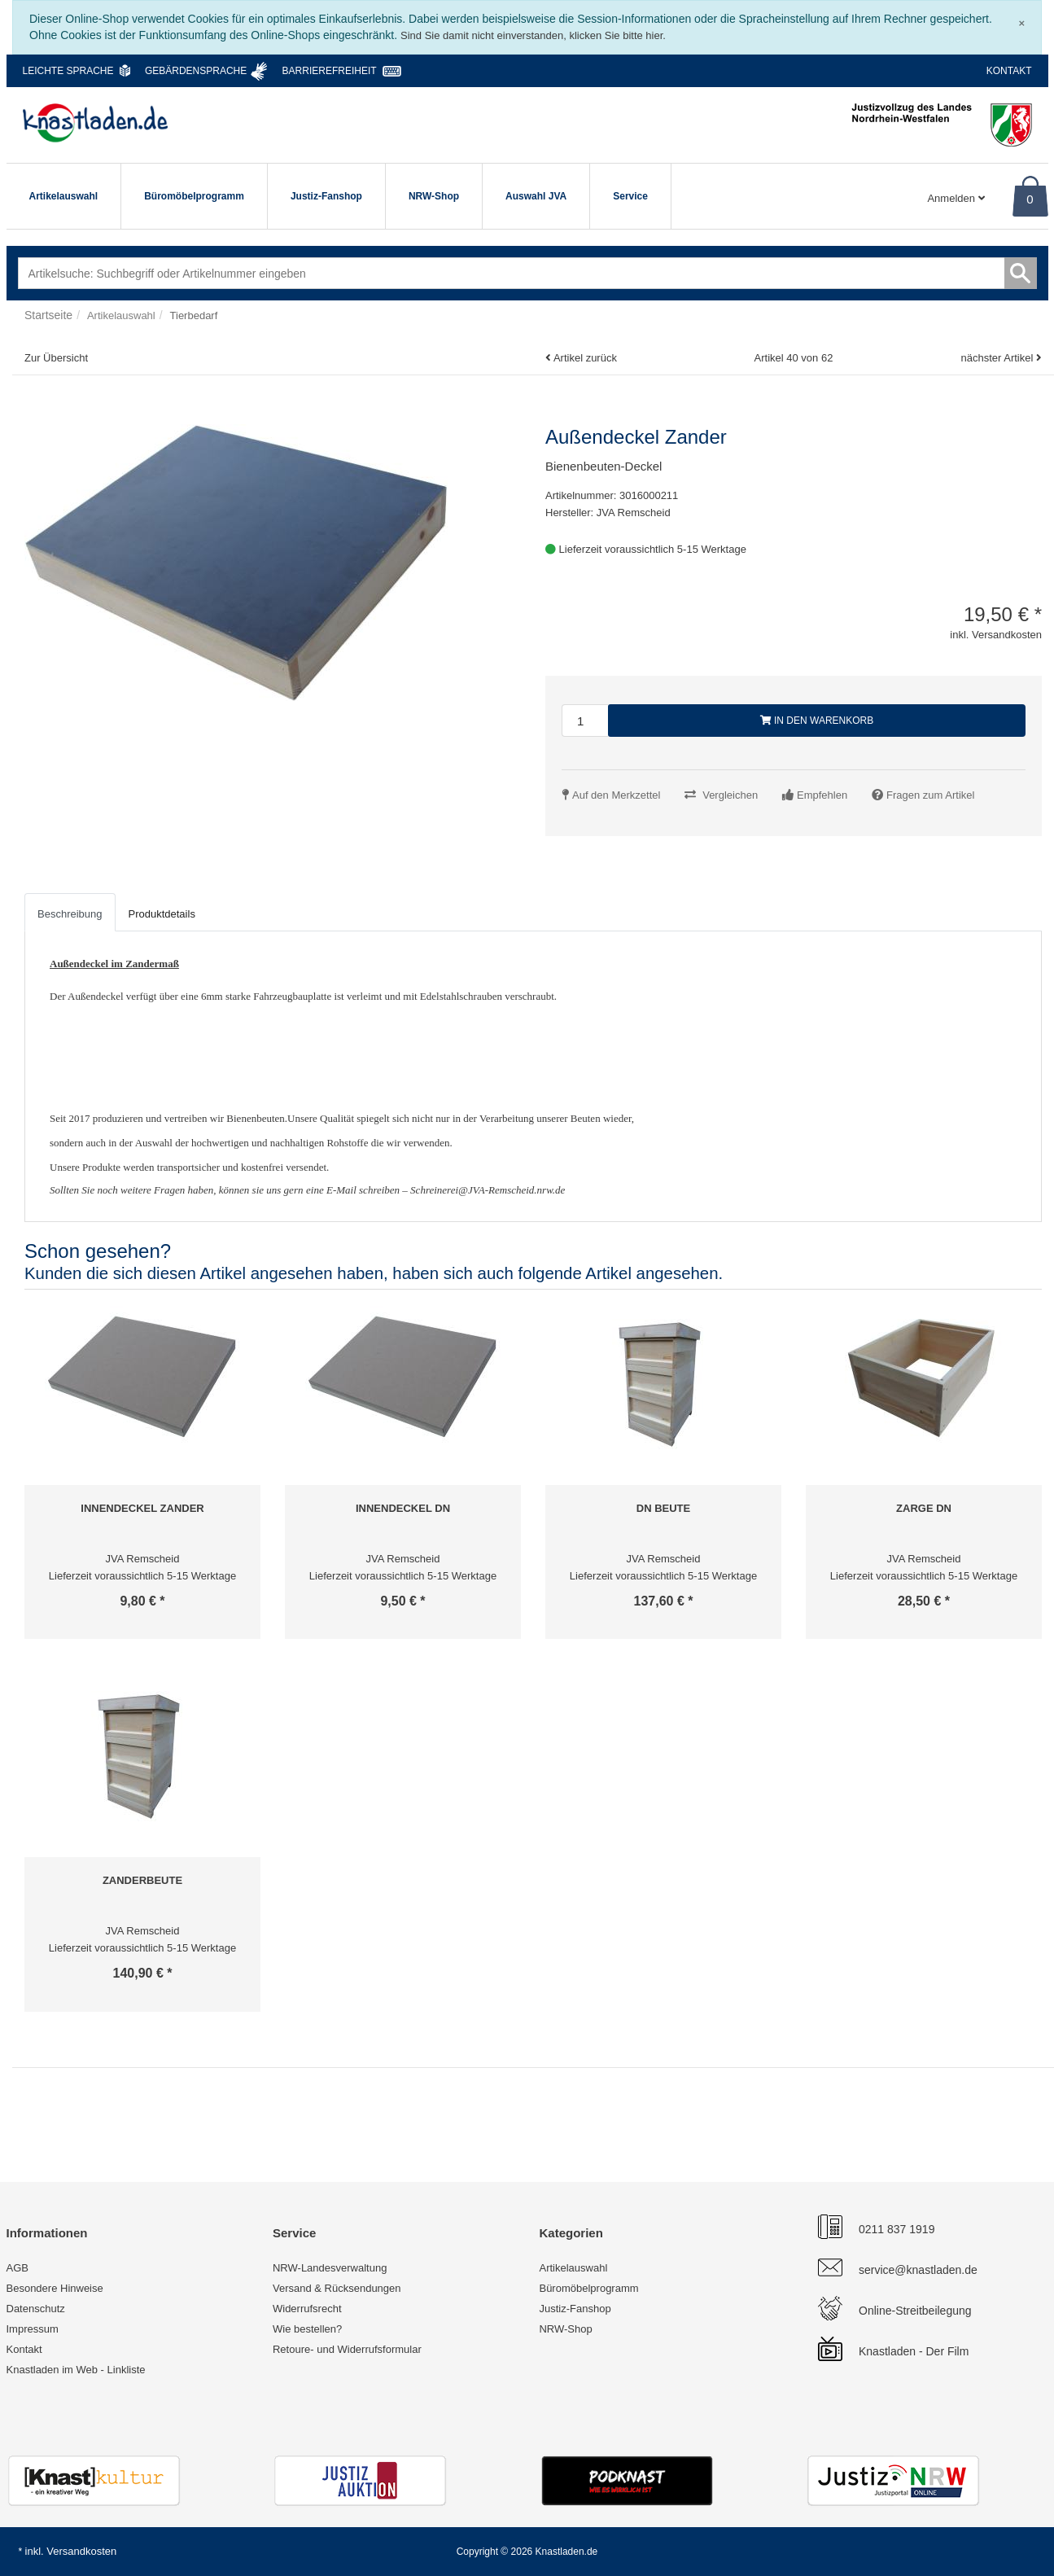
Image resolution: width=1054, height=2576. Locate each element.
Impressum (33, 2329)
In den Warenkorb (817, 720)
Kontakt (1009, 71)
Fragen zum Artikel (930, 795)
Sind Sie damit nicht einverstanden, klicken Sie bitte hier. (533, 35)
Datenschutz (36, 2308)
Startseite (48, 315)
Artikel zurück (585, 358)
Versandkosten (81, 2551)
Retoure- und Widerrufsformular (347, 2349)
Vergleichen (730, 795)
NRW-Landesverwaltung (330, 2268)
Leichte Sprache (68, 71)
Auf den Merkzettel (616, 795)
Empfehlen (822, 795)
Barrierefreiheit (329, 71)
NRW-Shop (434, 196)
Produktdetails (162, 914)
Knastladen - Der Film (914, 2351)
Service (630, 196)
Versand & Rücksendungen (337, 2288)
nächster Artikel (998, 358)
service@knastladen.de (918, 2269)
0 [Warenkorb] (1029, 199)
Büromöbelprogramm (194, 196)
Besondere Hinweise (55, 2288)
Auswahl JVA (535, 196)
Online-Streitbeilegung (915, 2310)
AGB (17, 2268)
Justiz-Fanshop (326, 196)
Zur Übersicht (56, 358)
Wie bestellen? (307, 2329)
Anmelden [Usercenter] (955, 198)
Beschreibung (70, 914)
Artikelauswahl (63, 196)
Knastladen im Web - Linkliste (76, 2370)
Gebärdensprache (196, 71)
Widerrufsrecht (307, 2308)
